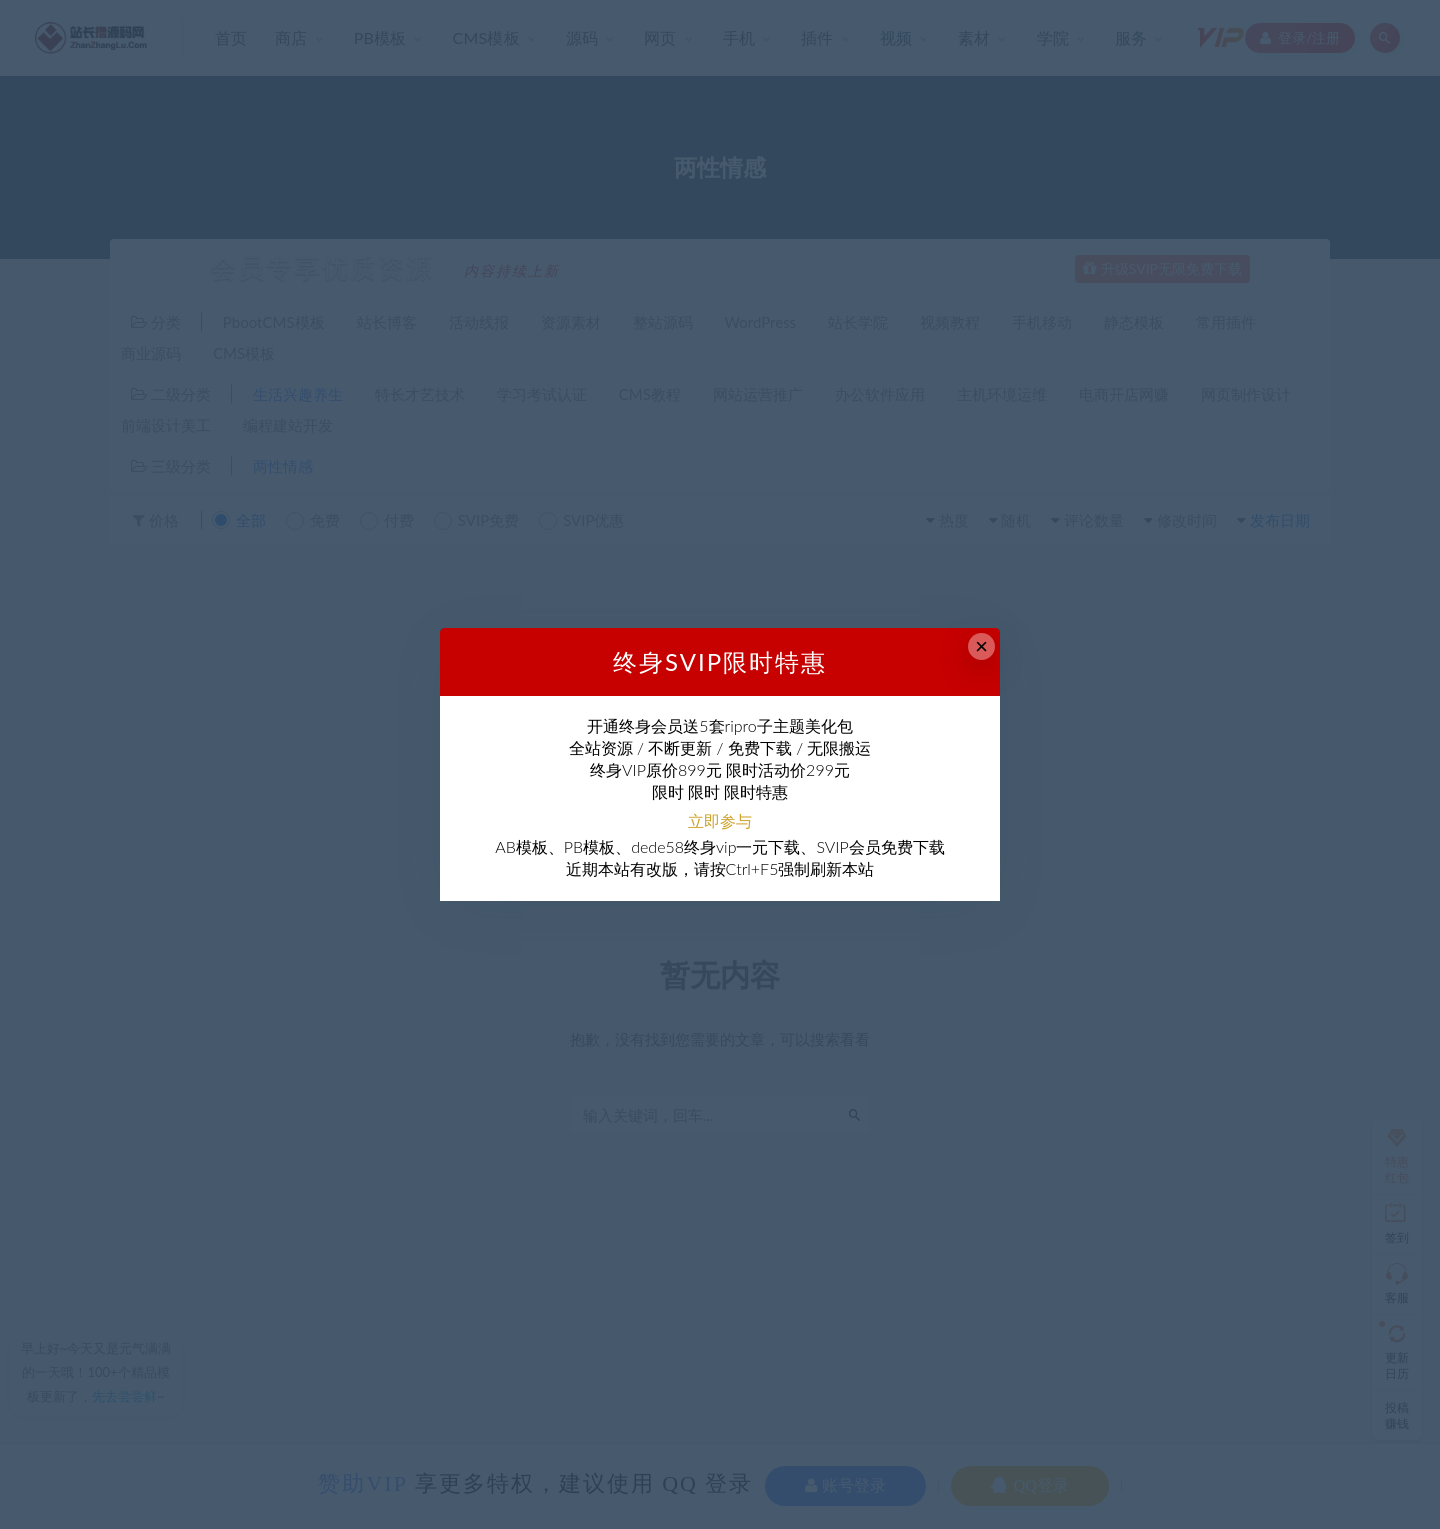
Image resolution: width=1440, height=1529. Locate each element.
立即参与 (720, 820)
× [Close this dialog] (981, 646)
